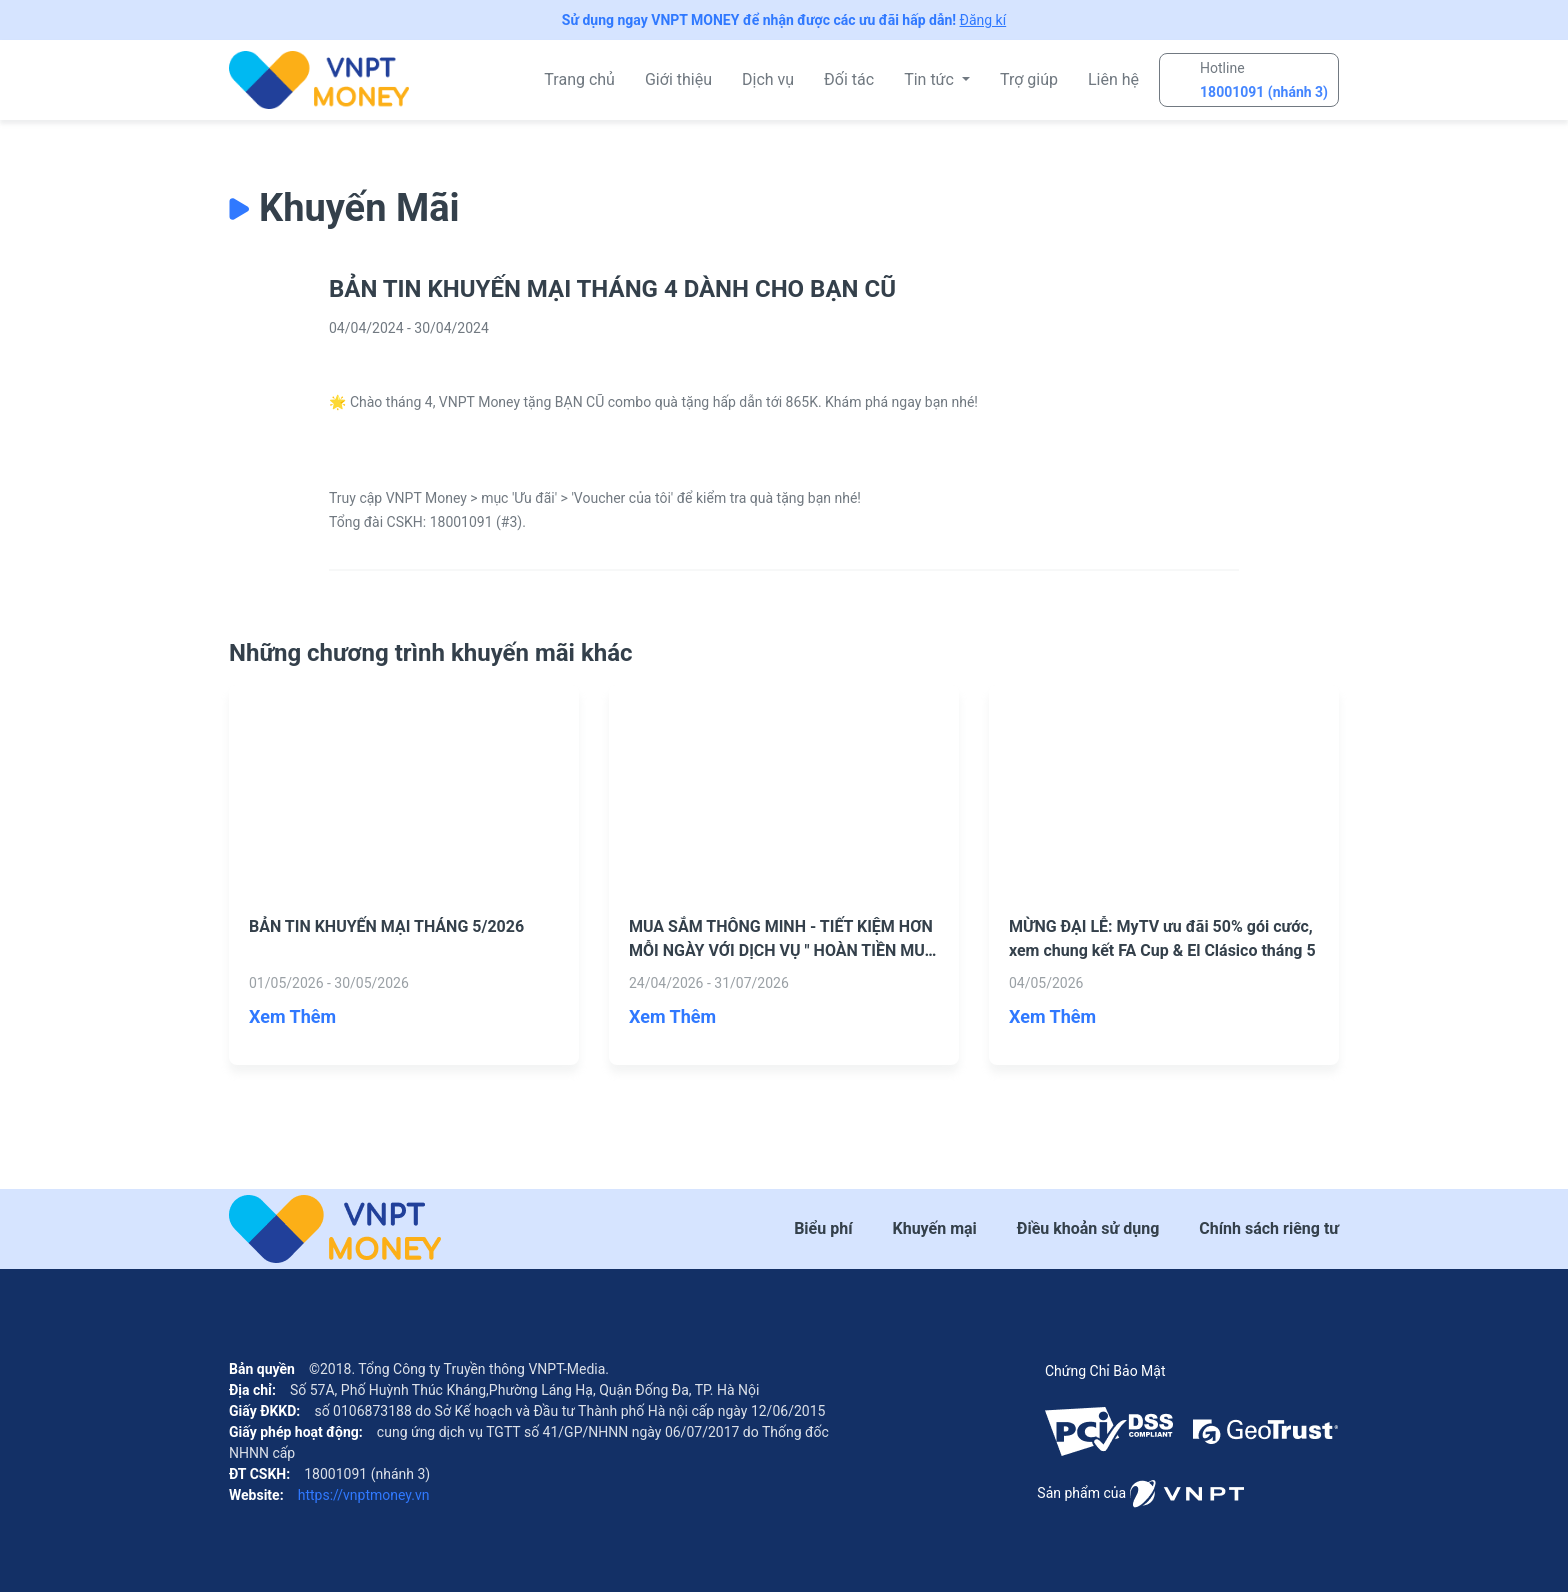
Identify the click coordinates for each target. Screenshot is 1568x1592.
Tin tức (931, 79)
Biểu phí (823, 1228)
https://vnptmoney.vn (361, 1495)
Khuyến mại (935, 1228)
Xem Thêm (292, 1016)
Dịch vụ (768, 79)
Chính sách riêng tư (1269, 1228)
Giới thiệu (678, 79)
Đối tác (849, 79)
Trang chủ (579, 79)
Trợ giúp (1029, 79)
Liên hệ (1113, 79)
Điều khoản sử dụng (1088, 1228)
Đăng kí (983, 20)
